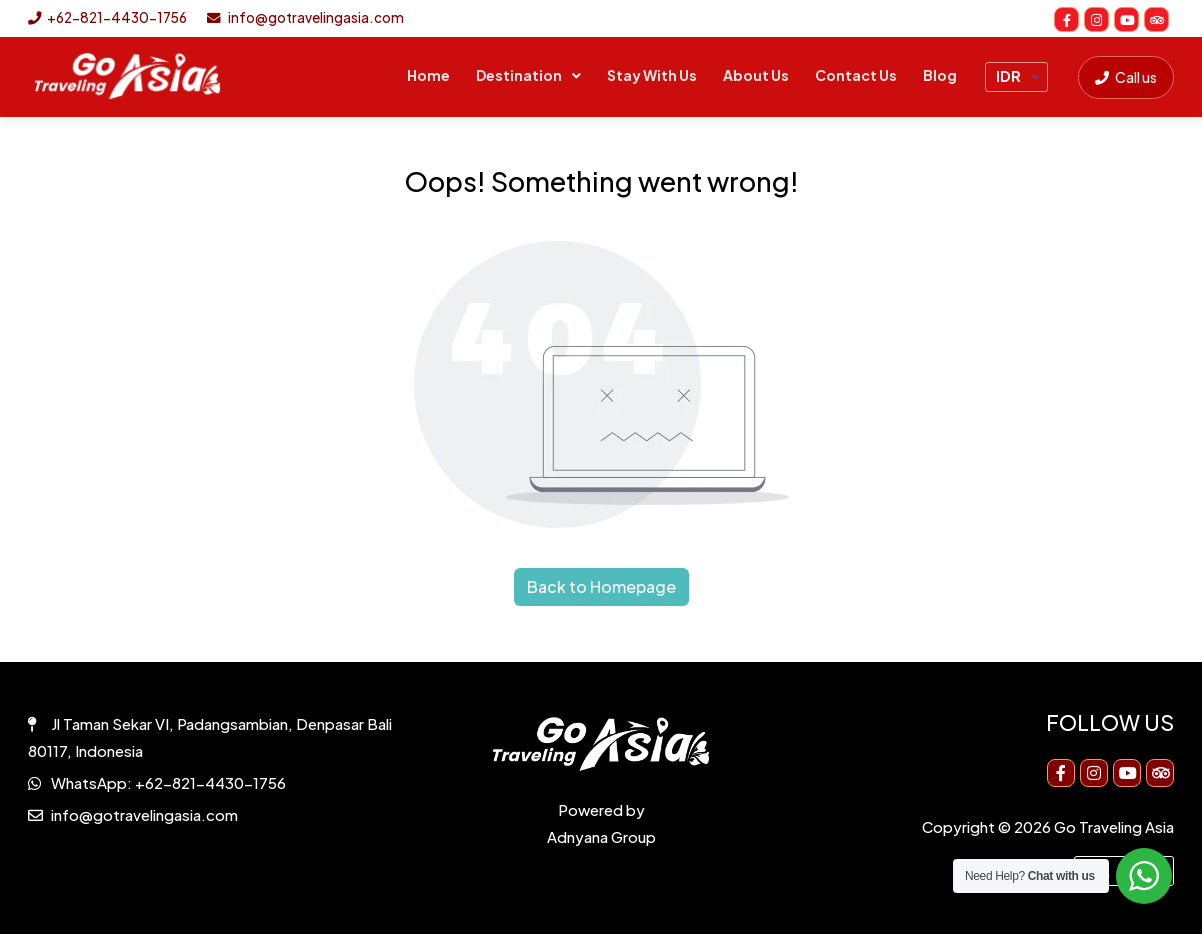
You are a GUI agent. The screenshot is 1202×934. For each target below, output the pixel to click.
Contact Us (856, 75)
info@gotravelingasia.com (305, 17)
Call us (1126, 77)
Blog (940, 75)
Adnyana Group (601, 836)
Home (428, 75)
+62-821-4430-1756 (107, 17)
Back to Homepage (601, 586)
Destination (519, 75)
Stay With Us (652, 75)
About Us (756, 75)
